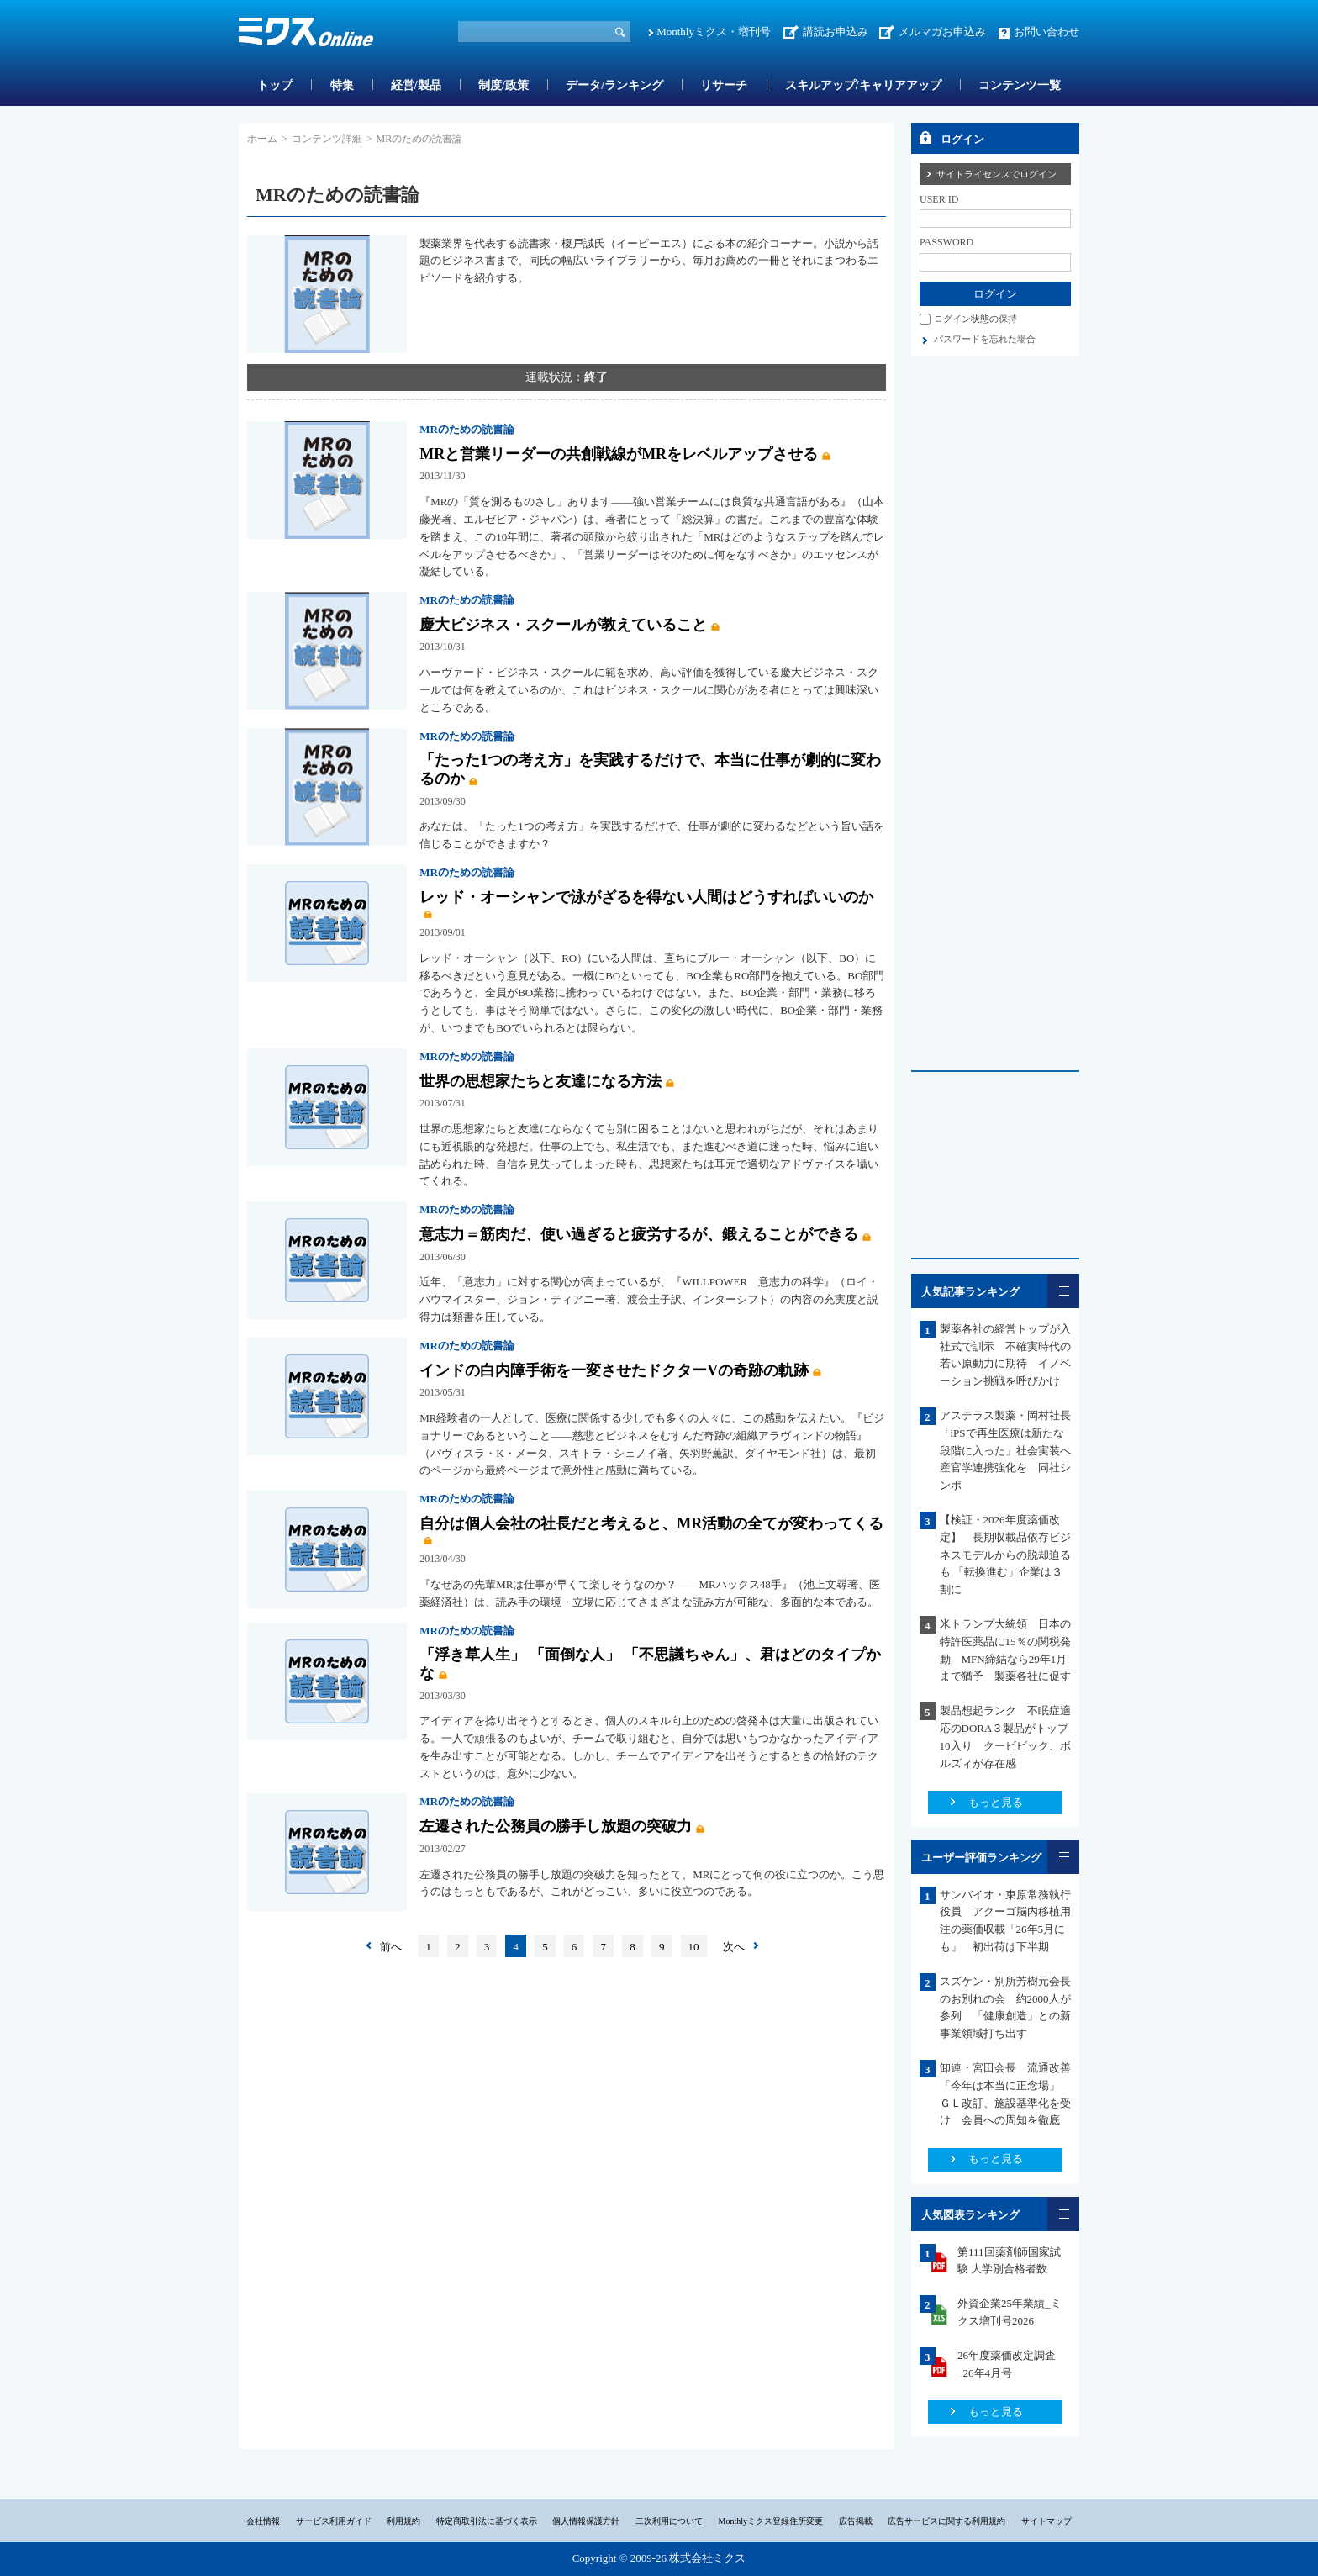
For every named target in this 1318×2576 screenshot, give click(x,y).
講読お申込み (835, 31)
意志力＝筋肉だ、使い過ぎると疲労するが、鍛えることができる (638, 1234)
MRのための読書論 (466, 429)
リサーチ (723, 85)
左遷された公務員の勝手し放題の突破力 (555, 1826)
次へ (734, 1946)
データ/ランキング (614, 85)
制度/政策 (503, 85)
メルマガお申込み (942, 31)
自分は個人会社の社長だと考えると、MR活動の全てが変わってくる (651, 1523)
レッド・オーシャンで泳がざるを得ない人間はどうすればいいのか (646, 897)
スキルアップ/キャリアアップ (863, 85)
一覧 (1063, 1291)
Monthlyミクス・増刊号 (713, 31)
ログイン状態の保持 (975, 319)
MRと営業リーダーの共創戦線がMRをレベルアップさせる (618, 454)
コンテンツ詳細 (327, 139)
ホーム (262, 139)
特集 (342, 85)
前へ (391, 1946)
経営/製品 (416, 85)
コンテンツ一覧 (1019, 85)
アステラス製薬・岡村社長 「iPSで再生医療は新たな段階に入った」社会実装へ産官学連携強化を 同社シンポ (1011, 1450)
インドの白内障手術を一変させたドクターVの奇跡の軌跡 (614, 1370)
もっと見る (995, 1802)
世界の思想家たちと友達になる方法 (540, 1081)
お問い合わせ (1046, 31)
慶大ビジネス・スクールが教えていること (563, 624)
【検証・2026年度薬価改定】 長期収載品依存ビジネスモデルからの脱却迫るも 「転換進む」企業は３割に (1005, 1554)
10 (693, 1946)
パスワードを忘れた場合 (985, 339)
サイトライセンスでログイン (996, 174)
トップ (275, 85)
